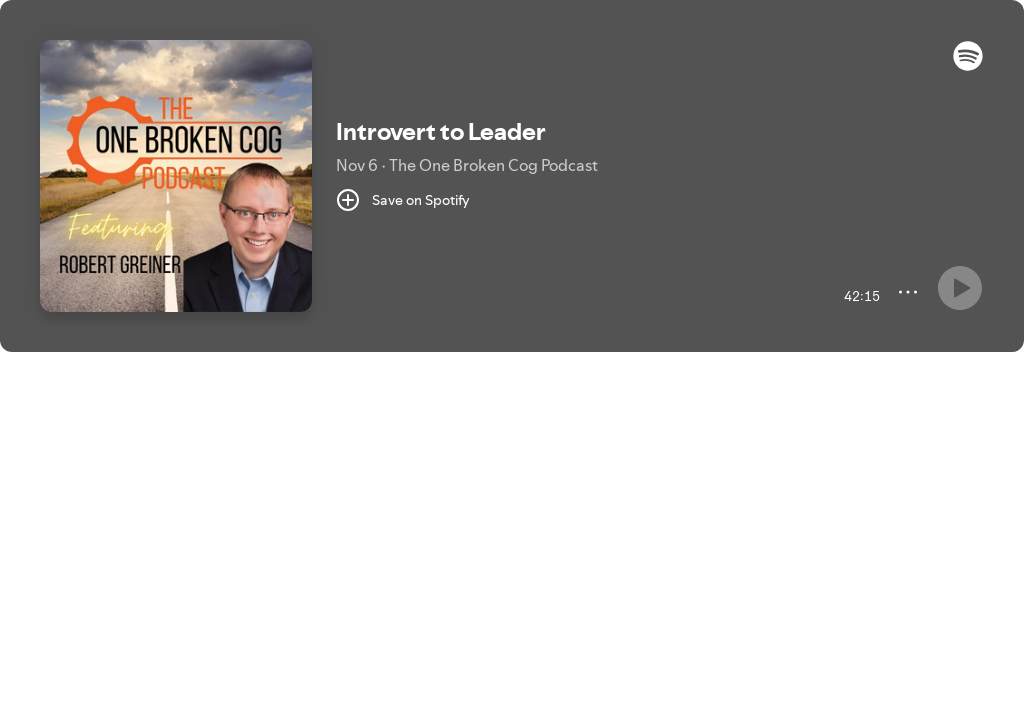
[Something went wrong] (960, 288)
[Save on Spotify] (403, 200)
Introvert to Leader (441, 131)
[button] (968, 66)
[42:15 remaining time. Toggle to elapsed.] (859, 296)
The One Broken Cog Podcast (493, 165)
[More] (908, 292)
